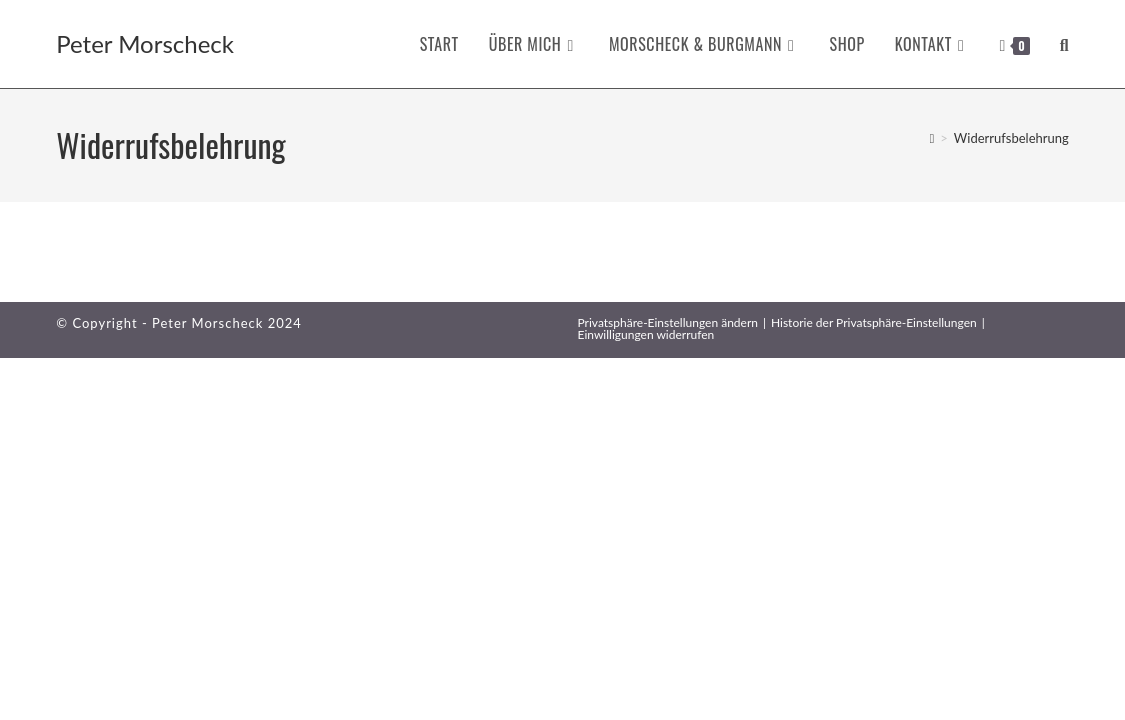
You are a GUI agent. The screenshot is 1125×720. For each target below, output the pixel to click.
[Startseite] (932, 138)
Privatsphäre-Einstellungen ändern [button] (668, 322)
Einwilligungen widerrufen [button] (646, 334)
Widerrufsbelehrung (1011, 138)
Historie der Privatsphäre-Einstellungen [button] (874, 322)
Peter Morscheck (145, 43)
